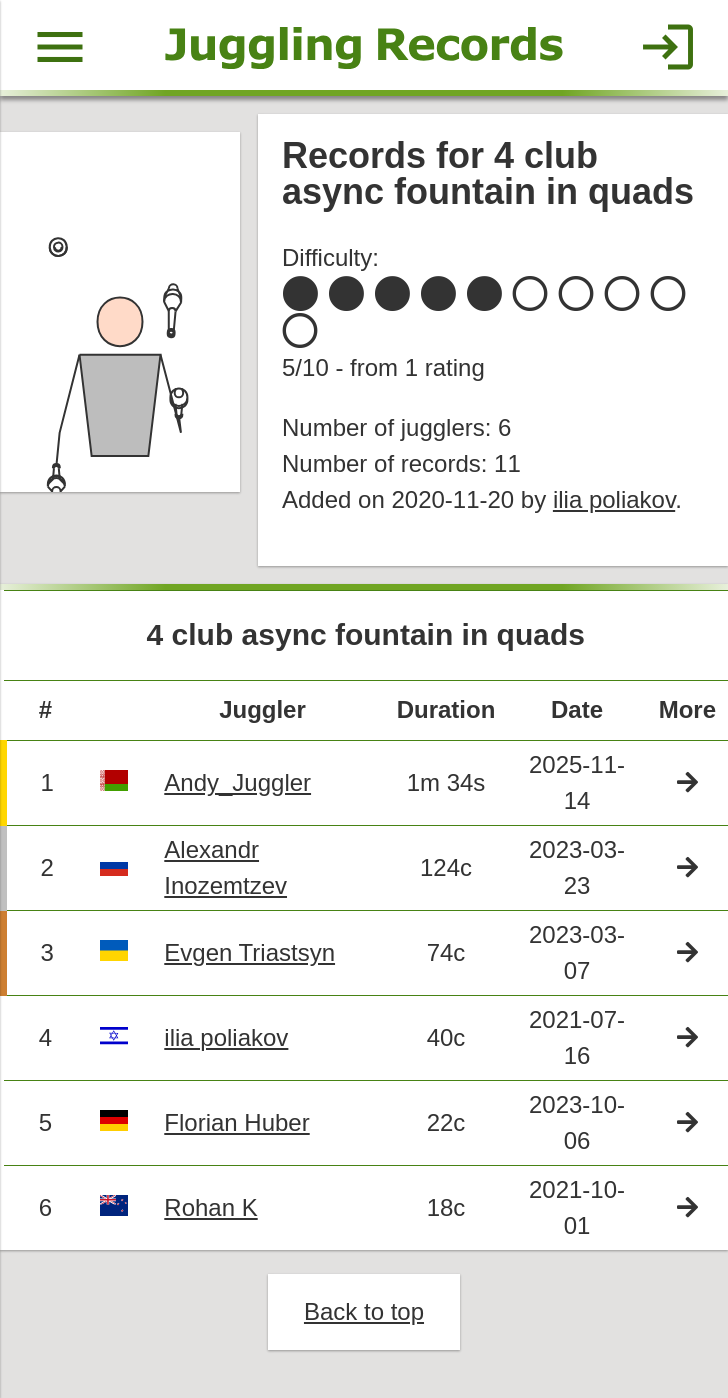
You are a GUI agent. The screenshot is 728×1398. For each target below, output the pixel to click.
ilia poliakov (614, 499)
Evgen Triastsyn (249, 952)
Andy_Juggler (237, 782)
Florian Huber (236, 1122)
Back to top (364, 1311)
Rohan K (210, 1207)
